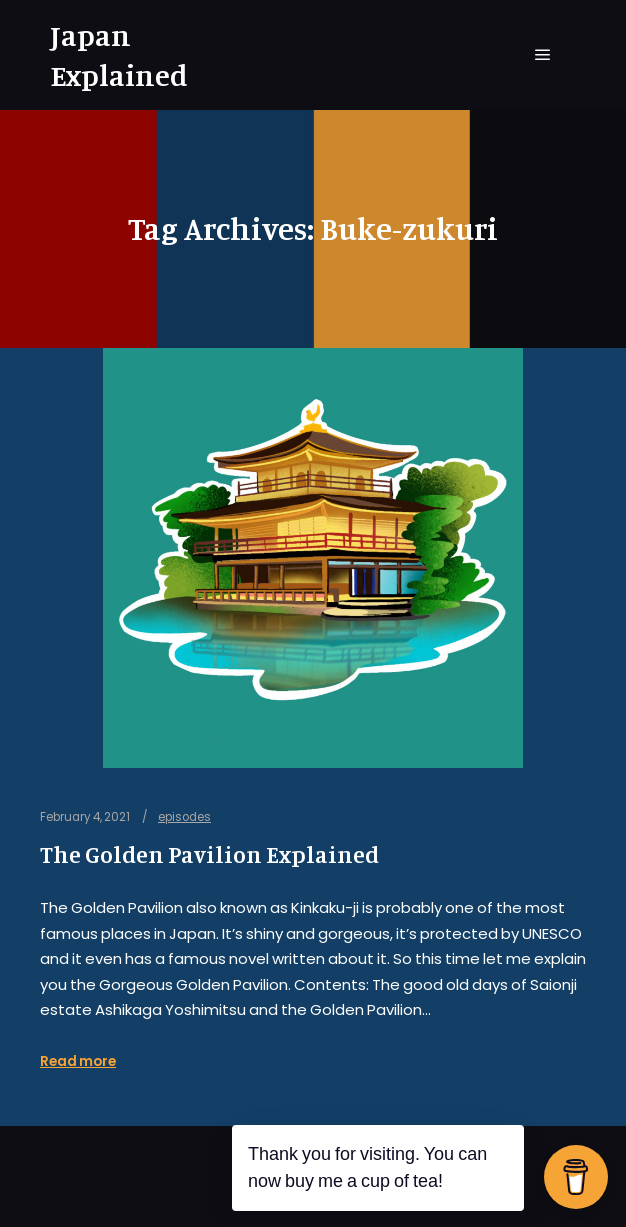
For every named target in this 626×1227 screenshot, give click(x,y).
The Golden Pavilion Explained (209, 854)
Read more (78, 1061)
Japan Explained (119, 55)
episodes (184, 817)
